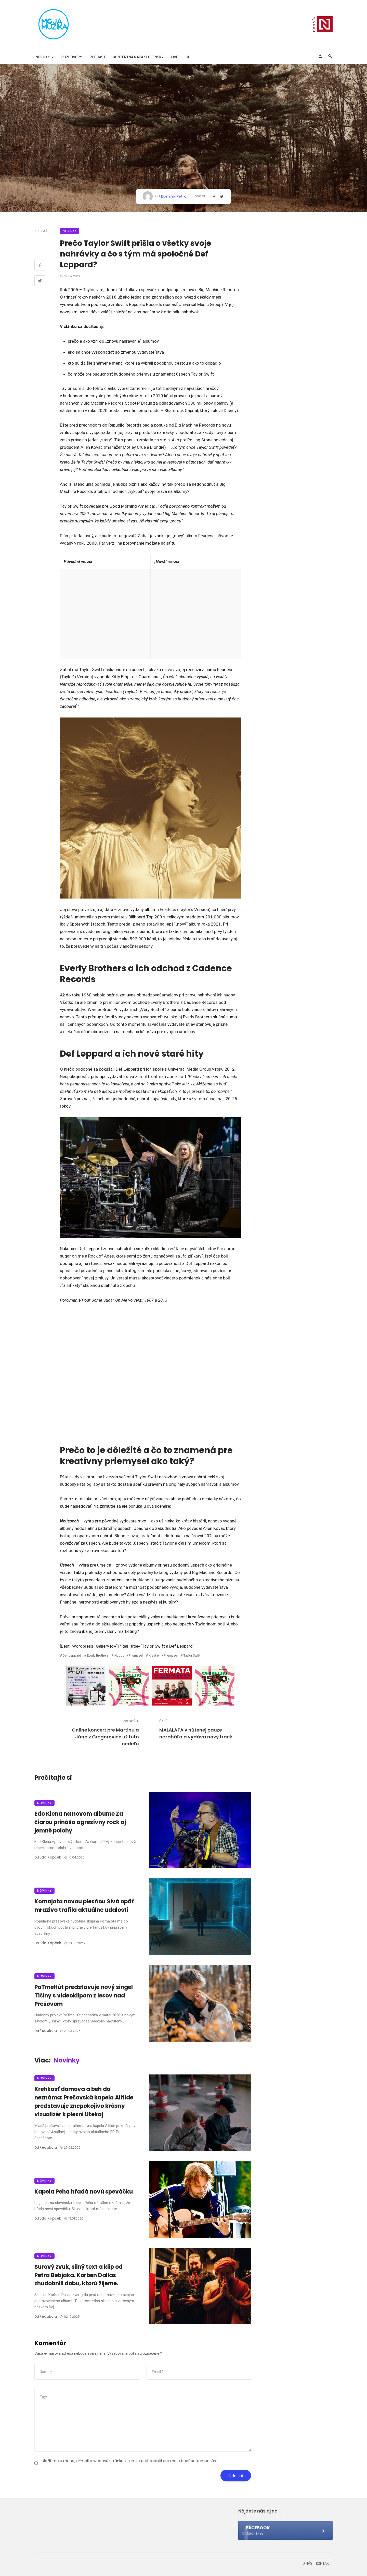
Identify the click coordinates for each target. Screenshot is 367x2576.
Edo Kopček (50, 1857)
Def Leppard (72, 1655)
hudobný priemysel (128, 1655)
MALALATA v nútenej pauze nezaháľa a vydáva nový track (195, 1733)
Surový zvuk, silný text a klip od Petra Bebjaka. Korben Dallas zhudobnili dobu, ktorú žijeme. (78, 2275)
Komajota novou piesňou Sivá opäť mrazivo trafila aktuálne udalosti (84, 1906)
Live (174, 57)
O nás (307, 2563)
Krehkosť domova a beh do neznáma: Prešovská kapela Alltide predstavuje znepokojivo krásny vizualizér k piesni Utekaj (83, 2101)
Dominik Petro (174, 196)
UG (188, 57)
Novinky (43, 57)
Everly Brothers (98, 1655)
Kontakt (323, 2563)
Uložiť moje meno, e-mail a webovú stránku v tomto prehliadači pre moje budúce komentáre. (130, 2460)
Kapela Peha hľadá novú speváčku (83, 2192)
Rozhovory (71, 57)
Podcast (98, 57)
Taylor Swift (192, 1655)
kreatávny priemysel (163, 1655)
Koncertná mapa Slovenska (138, 57)
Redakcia (48, 2030)
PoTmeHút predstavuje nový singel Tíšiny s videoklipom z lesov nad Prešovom (83, 1995)
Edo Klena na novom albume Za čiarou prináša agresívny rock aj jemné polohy (80, 1822)
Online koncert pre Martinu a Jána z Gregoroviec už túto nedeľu (105, 1737)
